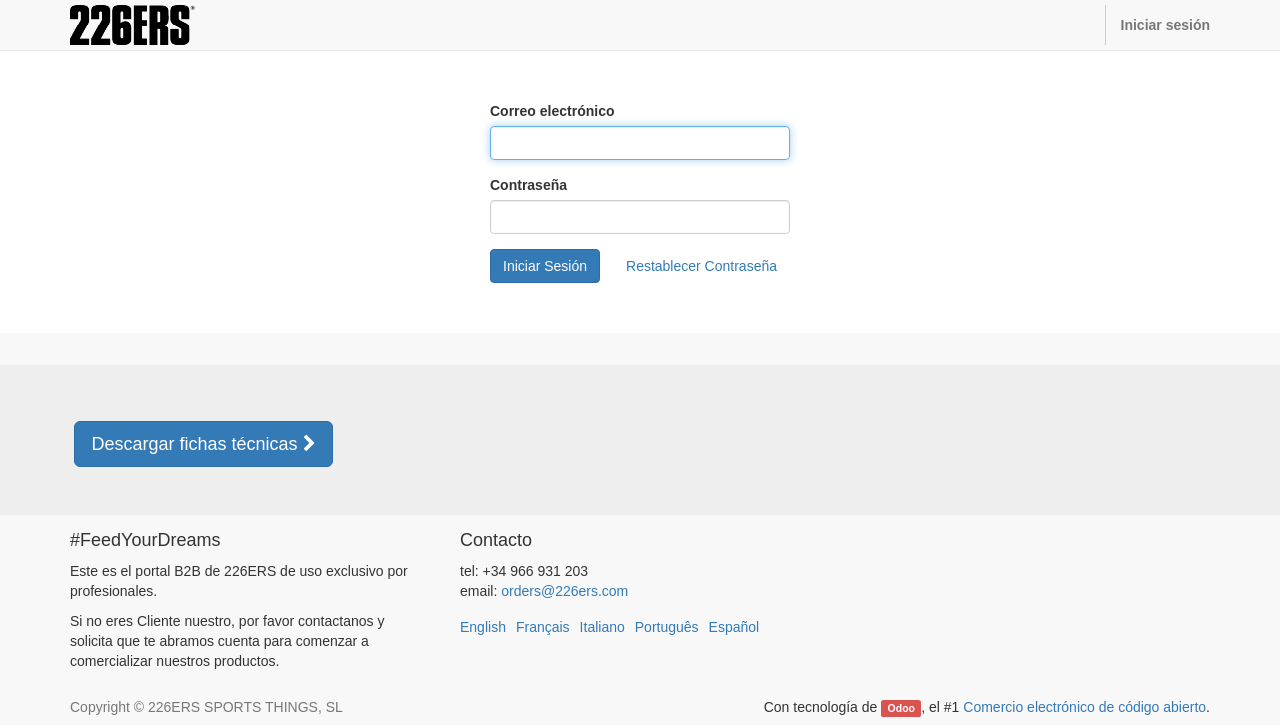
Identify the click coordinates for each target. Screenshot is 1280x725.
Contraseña (528, 185)
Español (734, 627)
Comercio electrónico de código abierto (1084, 707)
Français (543, 627)
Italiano (602, 627)
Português (667, 627)
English (483, 627)
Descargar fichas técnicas (203, 444)
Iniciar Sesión (545, 266)
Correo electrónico (552, 111)
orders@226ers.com (564, 591)
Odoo (901, 708)
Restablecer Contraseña (701, 266)
